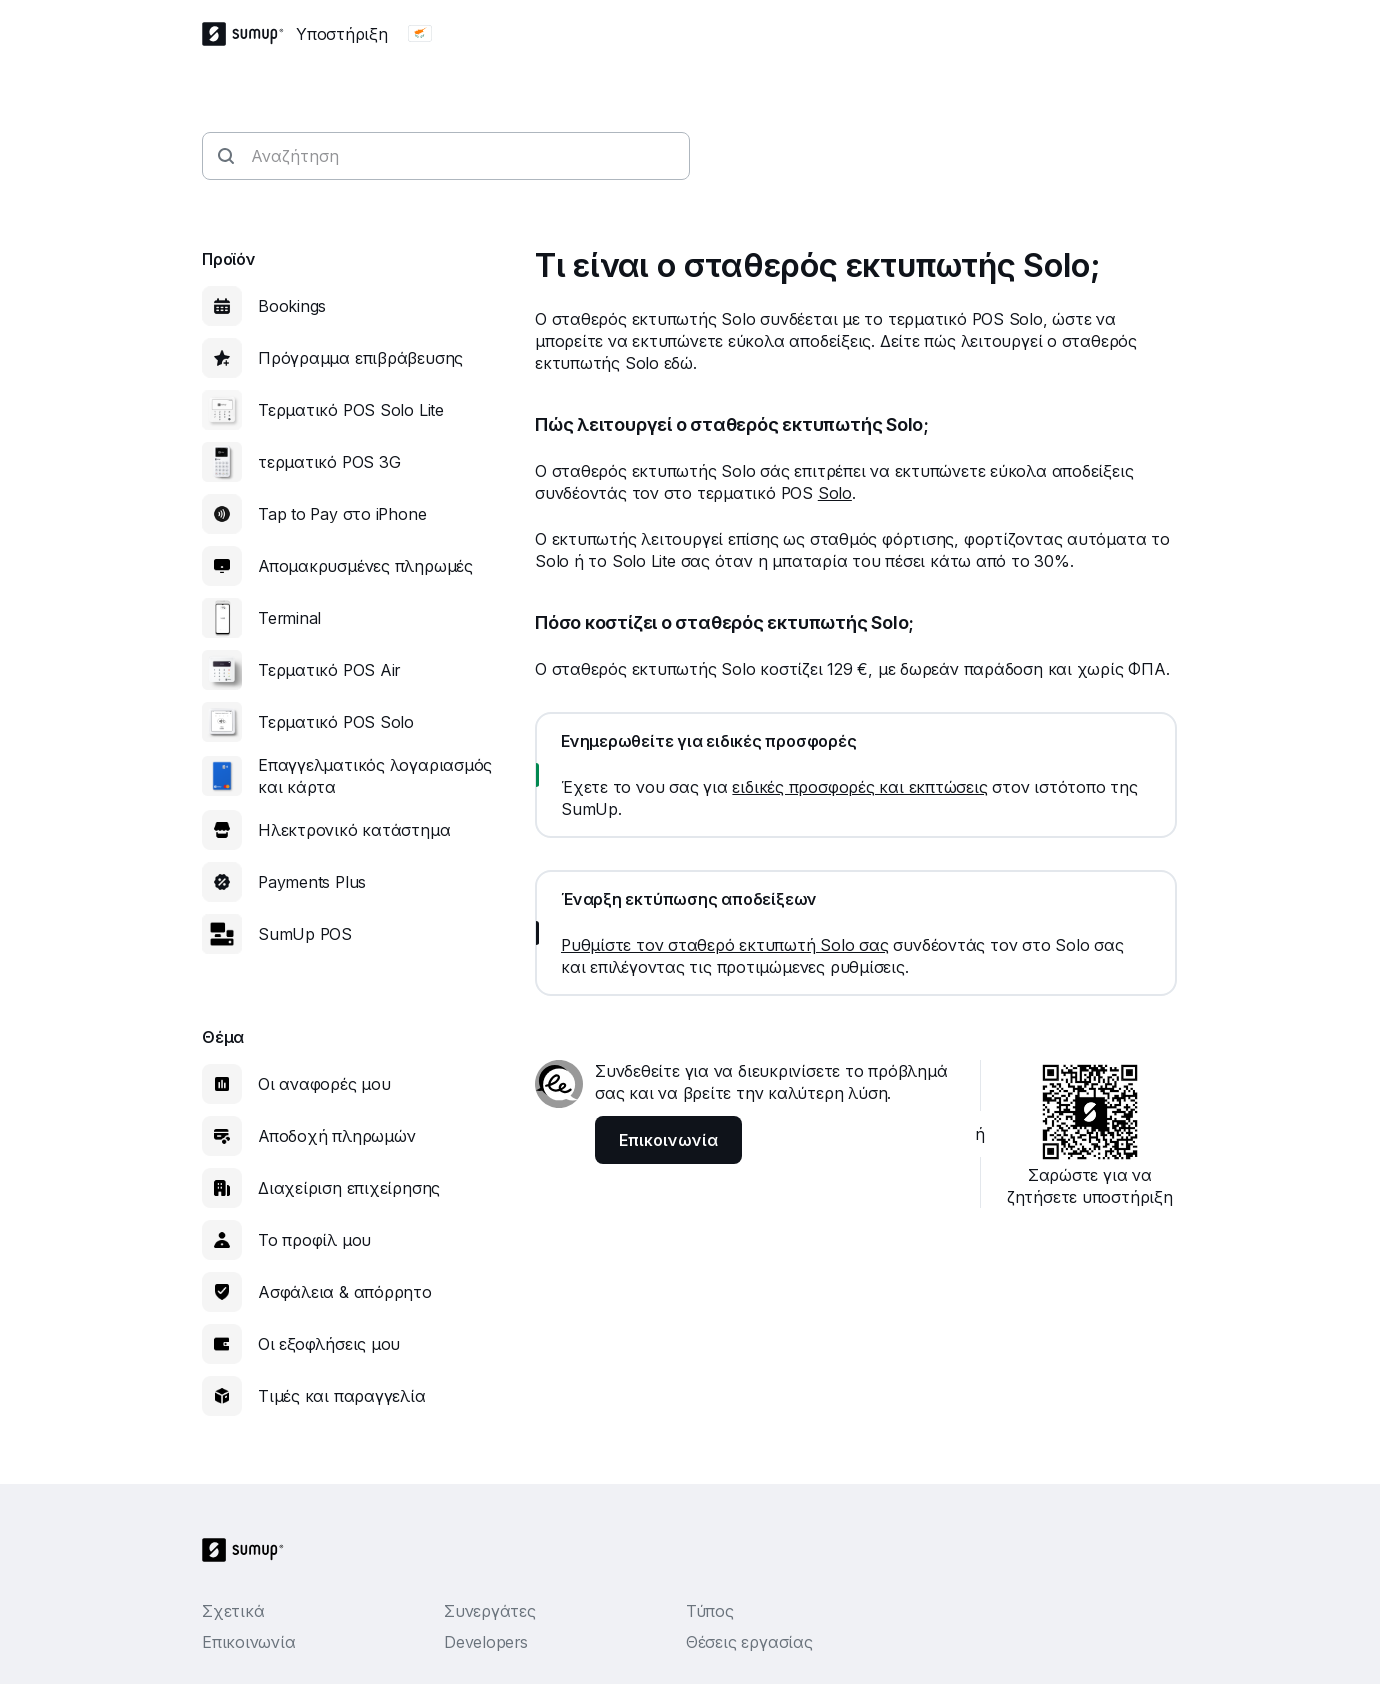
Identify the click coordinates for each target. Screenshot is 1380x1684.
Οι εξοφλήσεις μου (329, 1344)
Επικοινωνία (249, 1642)
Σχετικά (233, 1611)
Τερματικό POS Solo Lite (351, 410)
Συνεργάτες (490, 1611)
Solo (835, 493)
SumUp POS (305, 934)
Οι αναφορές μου (324, 1084)
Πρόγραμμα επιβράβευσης (360, 358)
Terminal (289, 618)
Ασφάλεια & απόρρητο (345, 1292)
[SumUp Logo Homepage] (249, 34)
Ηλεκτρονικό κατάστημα (354, 830)
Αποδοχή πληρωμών (336, 1136)
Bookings (292, 306)
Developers (486, 1642)
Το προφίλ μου (314, 1240)
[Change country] (420, 34)
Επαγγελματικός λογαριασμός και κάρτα (375, 776)
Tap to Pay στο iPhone (342, 514)
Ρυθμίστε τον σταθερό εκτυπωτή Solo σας (725, 945)
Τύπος (710, 1611)
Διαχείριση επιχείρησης (349, 1188)
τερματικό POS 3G (329, 462)
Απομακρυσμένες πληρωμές (365, 566)
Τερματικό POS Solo (336, 722)
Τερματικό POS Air (329, 670)
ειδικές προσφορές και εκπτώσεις (859, 787)
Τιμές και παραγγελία (342, 1396)
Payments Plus (312, 882)
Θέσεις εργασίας (749, 1642)
